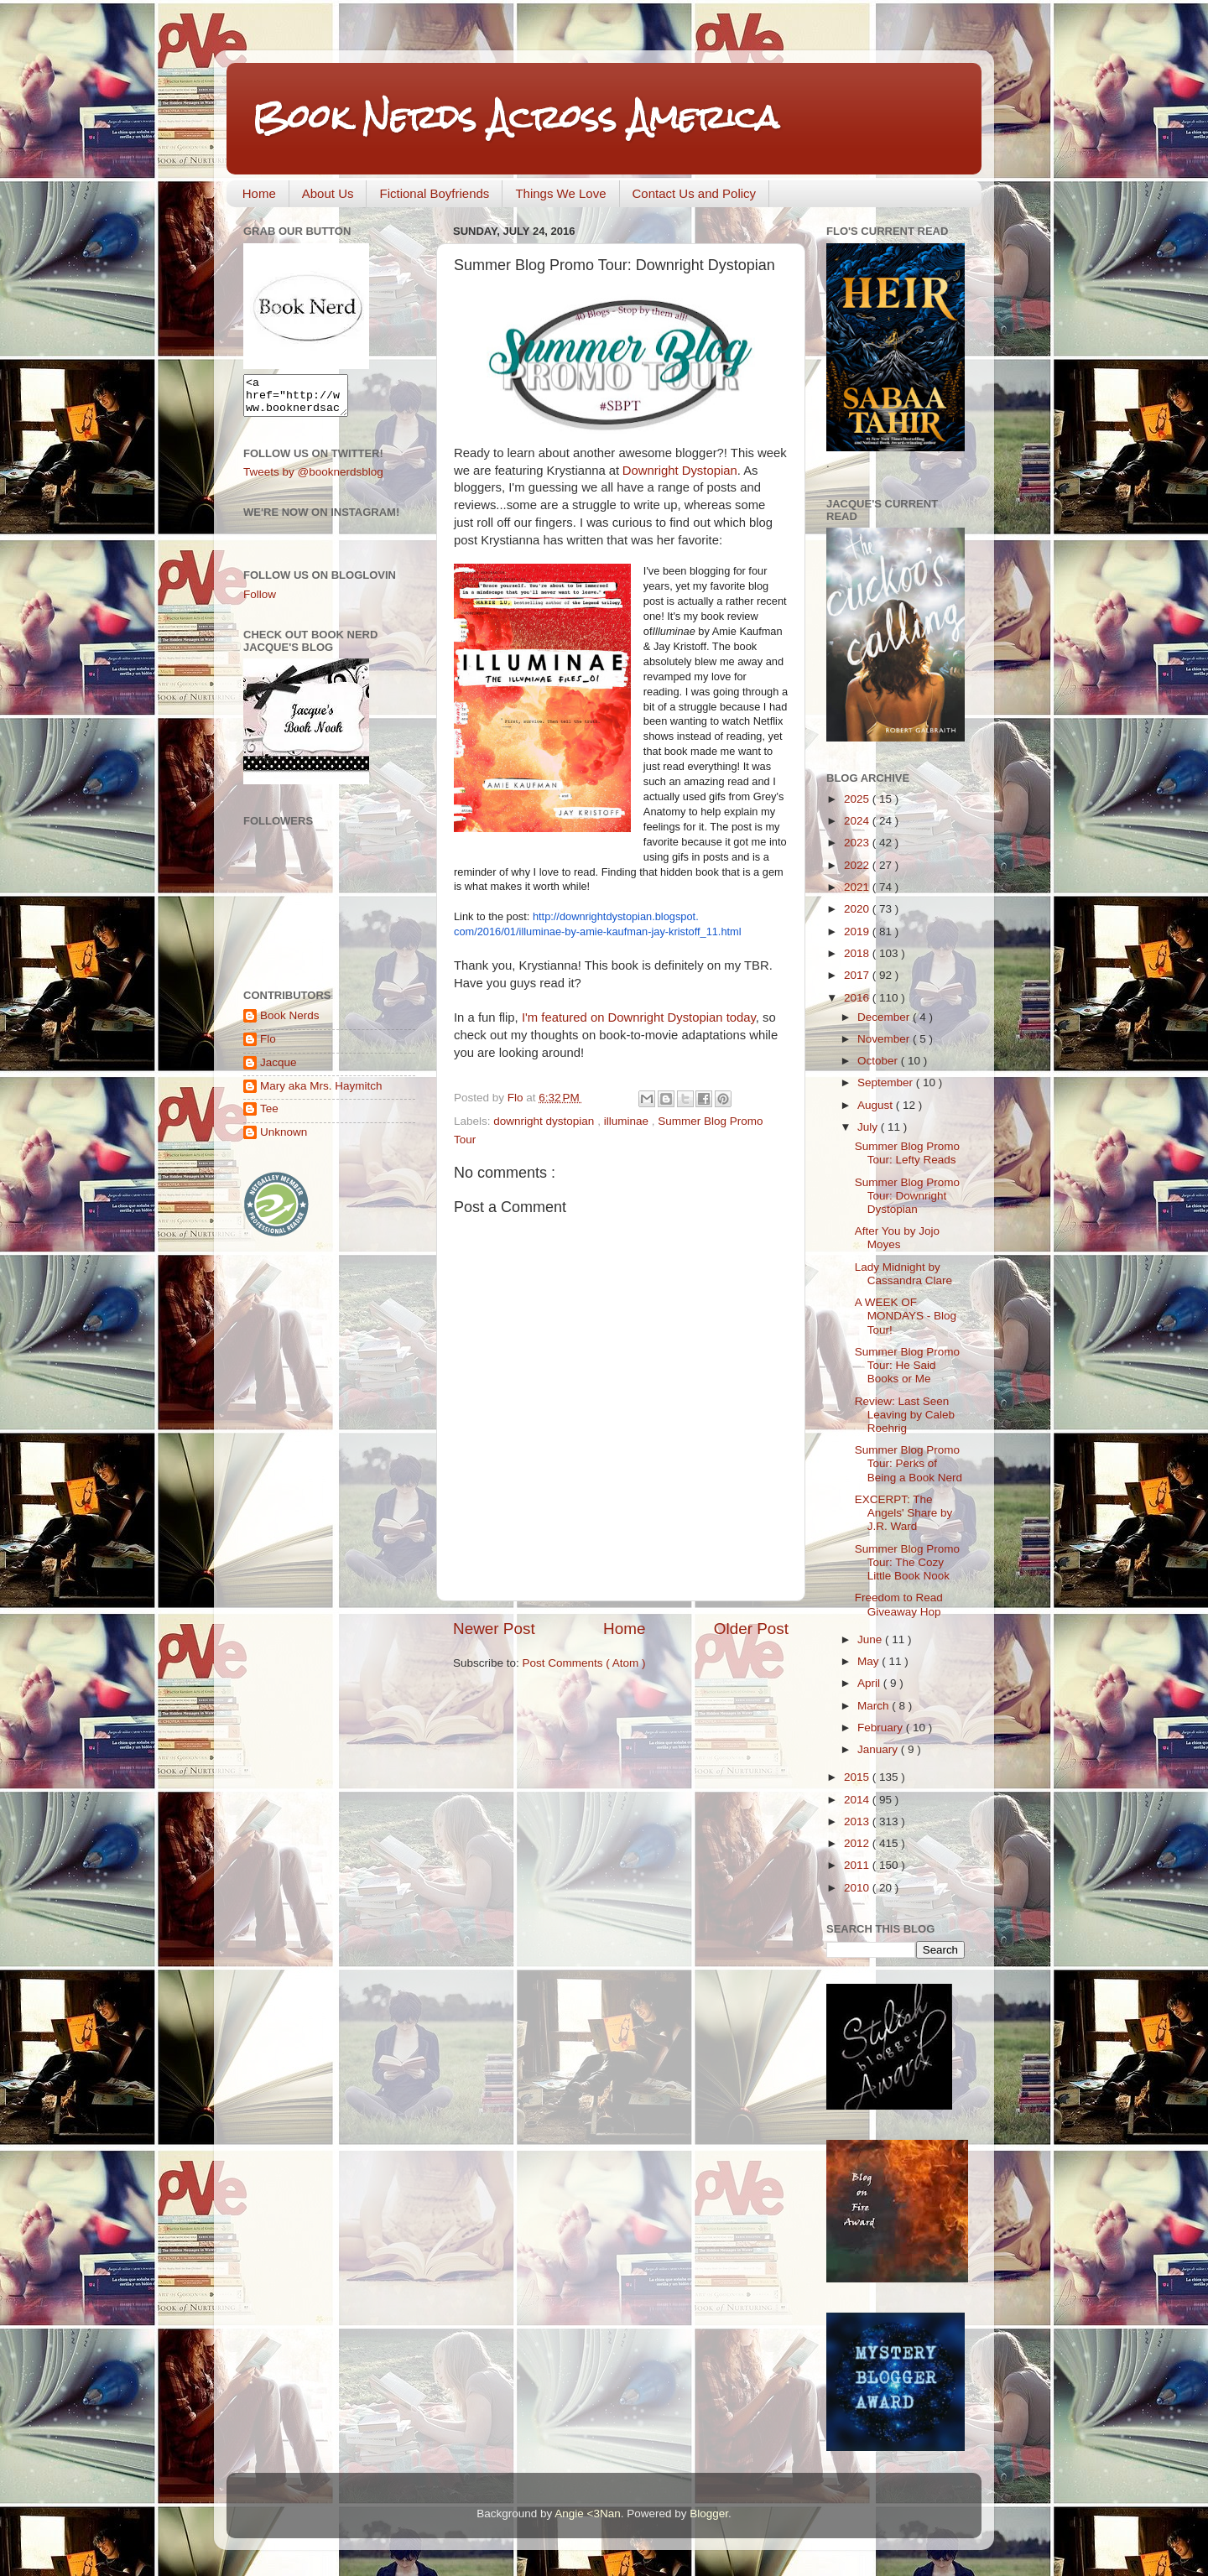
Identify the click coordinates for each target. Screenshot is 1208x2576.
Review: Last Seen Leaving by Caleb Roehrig (905, 1414)
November (885, 1039)
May (869, 1661)
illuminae (628, 1121)
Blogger (709, 2513)
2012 (858, 1843)
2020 (858, 909)
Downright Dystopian (679, 470)
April (870, 1683)
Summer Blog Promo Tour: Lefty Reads (907, 1153)
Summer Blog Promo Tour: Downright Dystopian (907, 1195)
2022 (858, 865)
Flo (268, 1046)
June (871, 1639)
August (876, 1105)
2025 (858, 799)
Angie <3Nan (587, 2513)
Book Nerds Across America (515, 117)
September (886, 1082)
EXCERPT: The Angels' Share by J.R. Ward (904, 1513)
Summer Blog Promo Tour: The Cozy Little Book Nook (907, 1562)
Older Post (751, 1628)
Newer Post (494, 1628)
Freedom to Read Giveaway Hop (899, 1604)
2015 (858, 1777)
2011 (858, 1865)
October (879, 1060)
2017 (858, 975)
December (885, 1017)
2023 (858, 842)
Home (259, 193)
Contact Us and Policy (695, 193)
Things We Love (560, 193)
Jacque (278, 1070)
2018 (858, 953)
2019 (858, 931)
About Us (328, 193)
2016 (858, 997)
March (874, 1705)
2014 (858, 1799)
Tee (269, 1116)
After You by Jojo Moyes (897, 1238)
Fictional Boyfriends (434, 193)
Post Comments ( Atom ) (584, 1663)
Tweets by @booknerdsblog (313, 479)
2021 (858, 887)
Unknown (283, 1139)
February (881, 1727)
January (879, 1749)
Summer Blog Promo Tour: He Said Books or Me (907, 1365)
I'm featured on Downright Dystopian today (639, 1017)
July (869, 1127)
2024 (858, 820)
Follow (259, 602)
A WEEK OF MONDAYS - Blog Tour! (905, 1315)
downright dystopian (545, 1121)
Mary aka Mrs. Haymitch (321, 1093)
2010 (858, 1887)
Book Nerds (290, 1023)
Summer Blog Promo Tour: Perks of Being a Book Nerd (908, 1463)
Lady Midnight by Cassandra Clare (903, 1274)
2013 (858, 1821)
